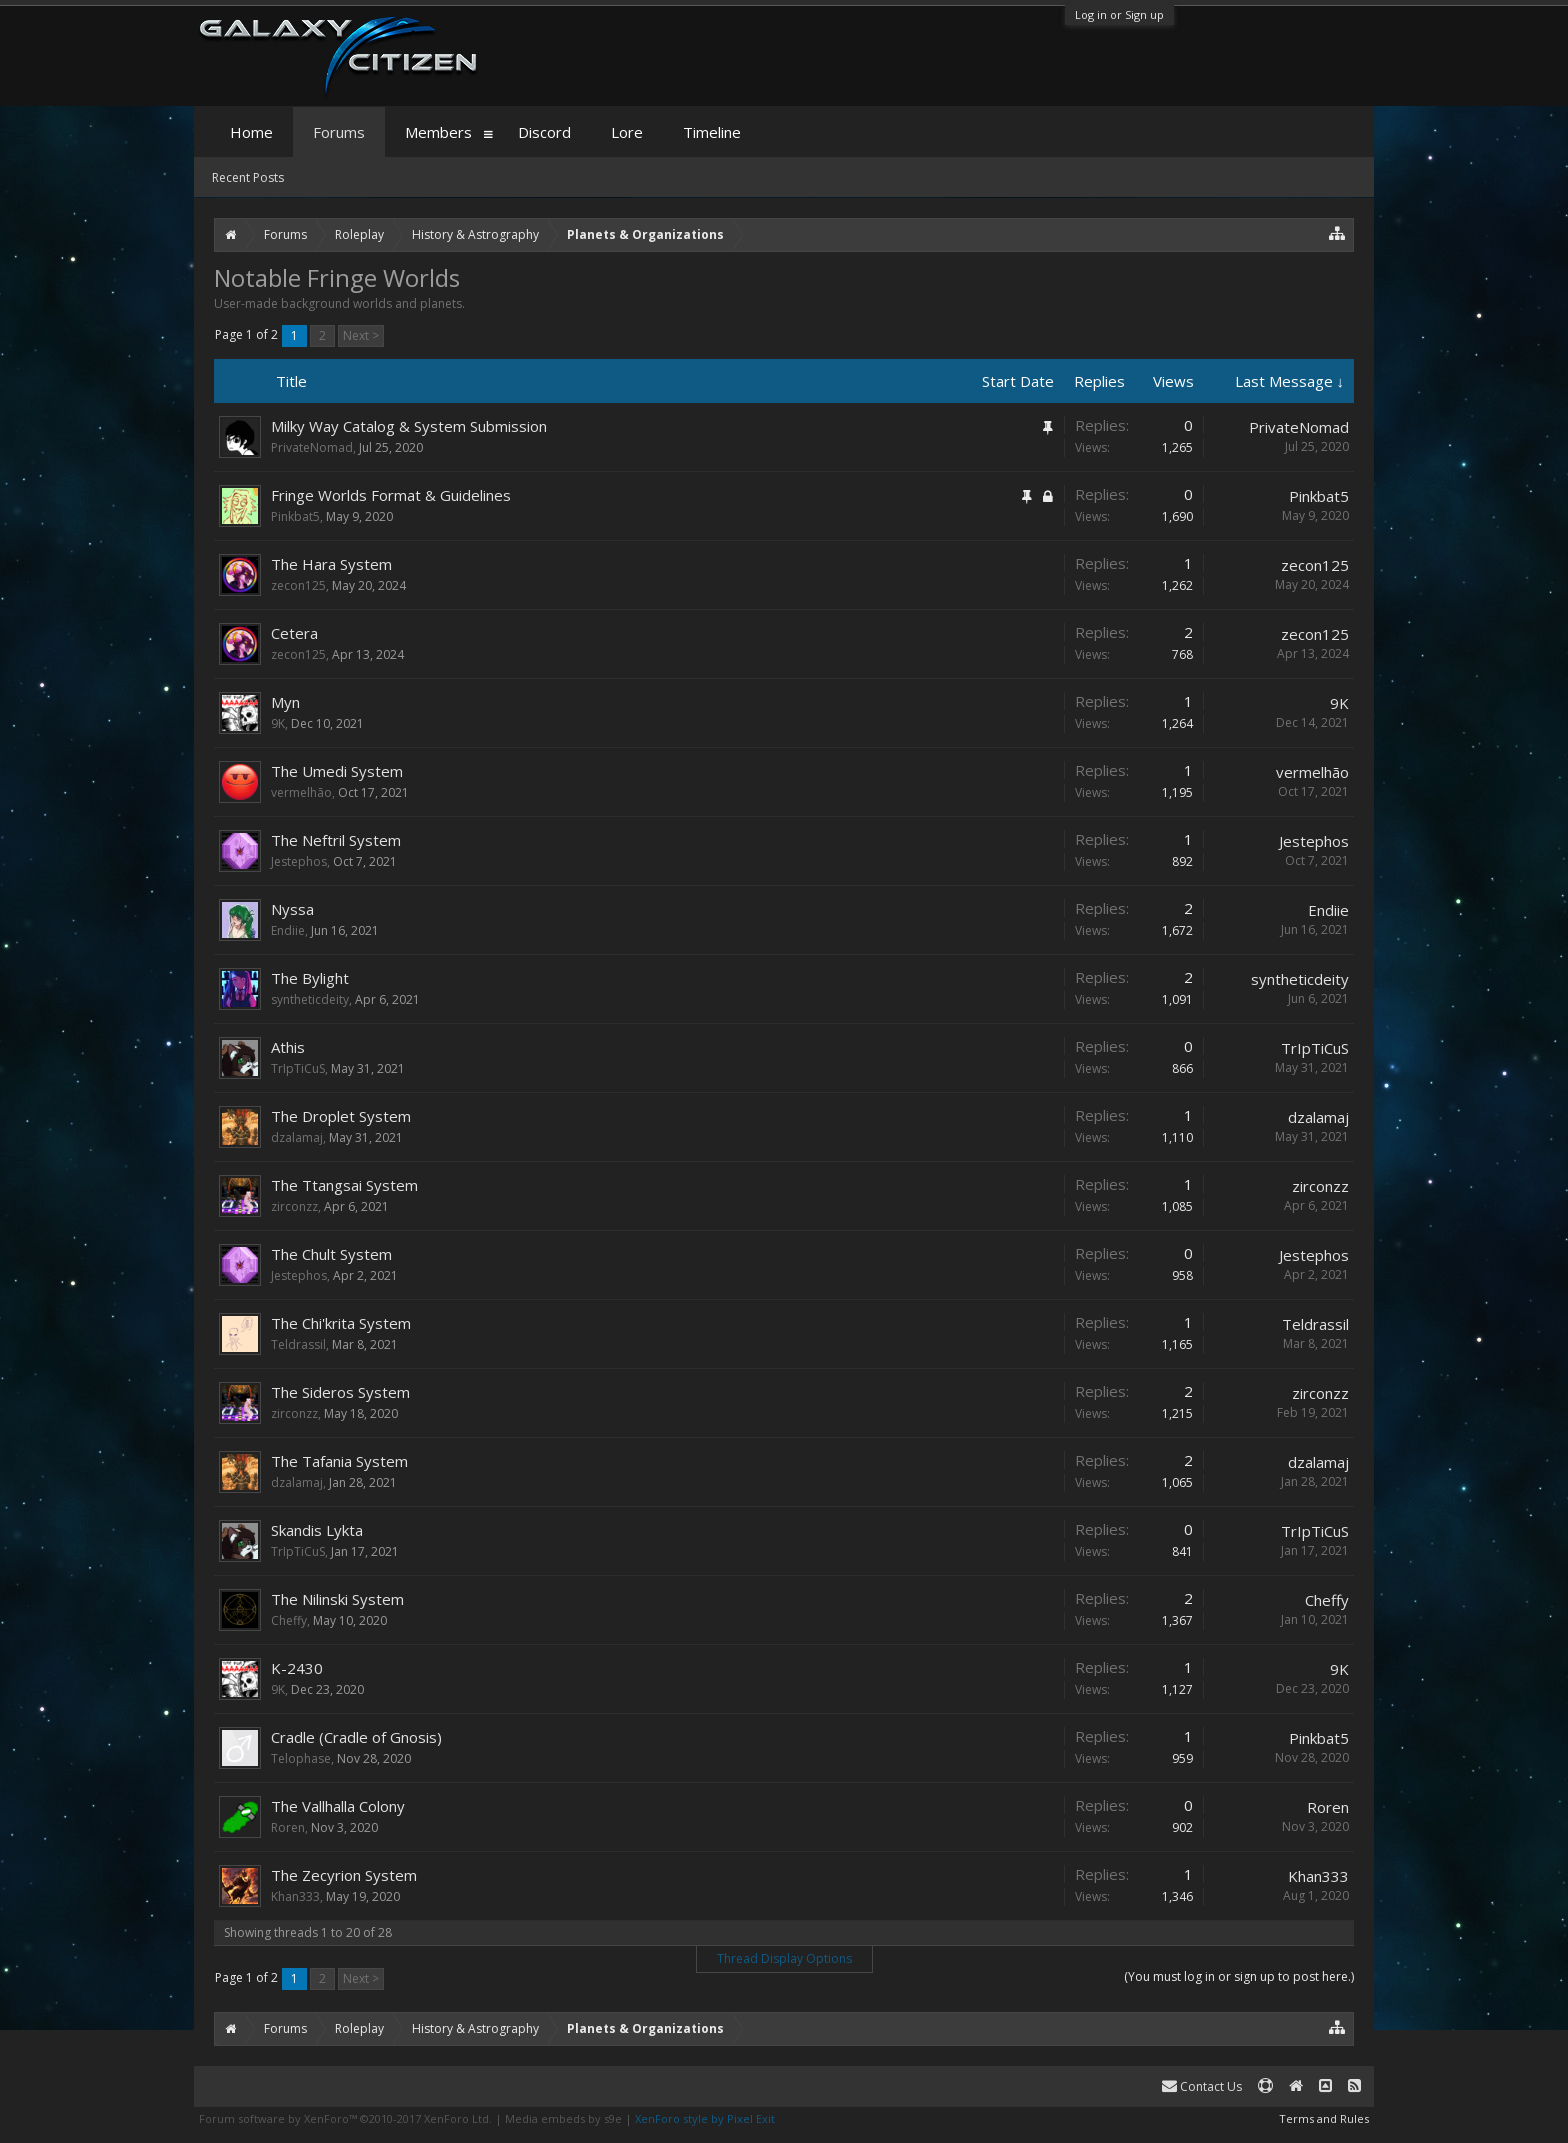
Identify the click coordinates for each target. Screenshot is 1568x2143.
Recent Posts (248, 177)
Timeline (712, 132)
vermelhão (301, 792)
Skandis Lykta (317, 1530)
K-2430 (297, 1668)
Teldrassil (298, 1344)
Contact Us (1202, 2086)
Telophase (301, 1758)
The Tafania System (339, 1461)
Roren (288, 1827)
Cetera (294, 633)
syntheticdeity (310, 999)
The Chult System (331, 1254)
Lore (627, 132)
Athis (288, 1047)
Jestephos (299, 861)
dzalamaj (297, 1137)
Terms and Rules (1324, 2118)
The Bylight (310, 978)
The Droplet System (341, 1116)
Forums (339, 132)
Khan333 (295, 1896)
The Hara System (331, 564)
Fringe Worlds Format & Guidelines (391, 495)
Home (251, 132)
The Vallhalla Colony (338, 1806)
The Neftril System (336, 840)
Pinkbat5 (295, 516)
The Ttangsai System (344, 1185)
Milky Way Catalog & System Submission (409, 426)
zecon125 (298, 585)
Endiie (288, 930)
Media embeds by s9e (563, 2118)
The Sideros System (340, 1392)
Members (438, 132)
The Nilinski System (337, 1599)
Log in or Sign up (1119, 14)
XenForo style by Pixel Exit (705, 2118)
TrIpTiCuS (298, 1068)
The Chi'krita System (341, 1323)
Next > (361, 335)
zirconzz (294, 1206)
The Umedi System (337, 771)
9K (278, 723)
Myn (285, 702)
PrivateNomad (312, 447)
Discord (544, 132)
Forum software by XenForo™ (345, 2118)
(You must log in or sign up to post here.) (1239, 1976)
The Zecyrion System (344, 1875)
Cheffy (289, 1620)
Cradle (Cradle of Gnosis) (356, 1737)
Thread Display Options (784, 1958)
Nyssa (292, 909)
